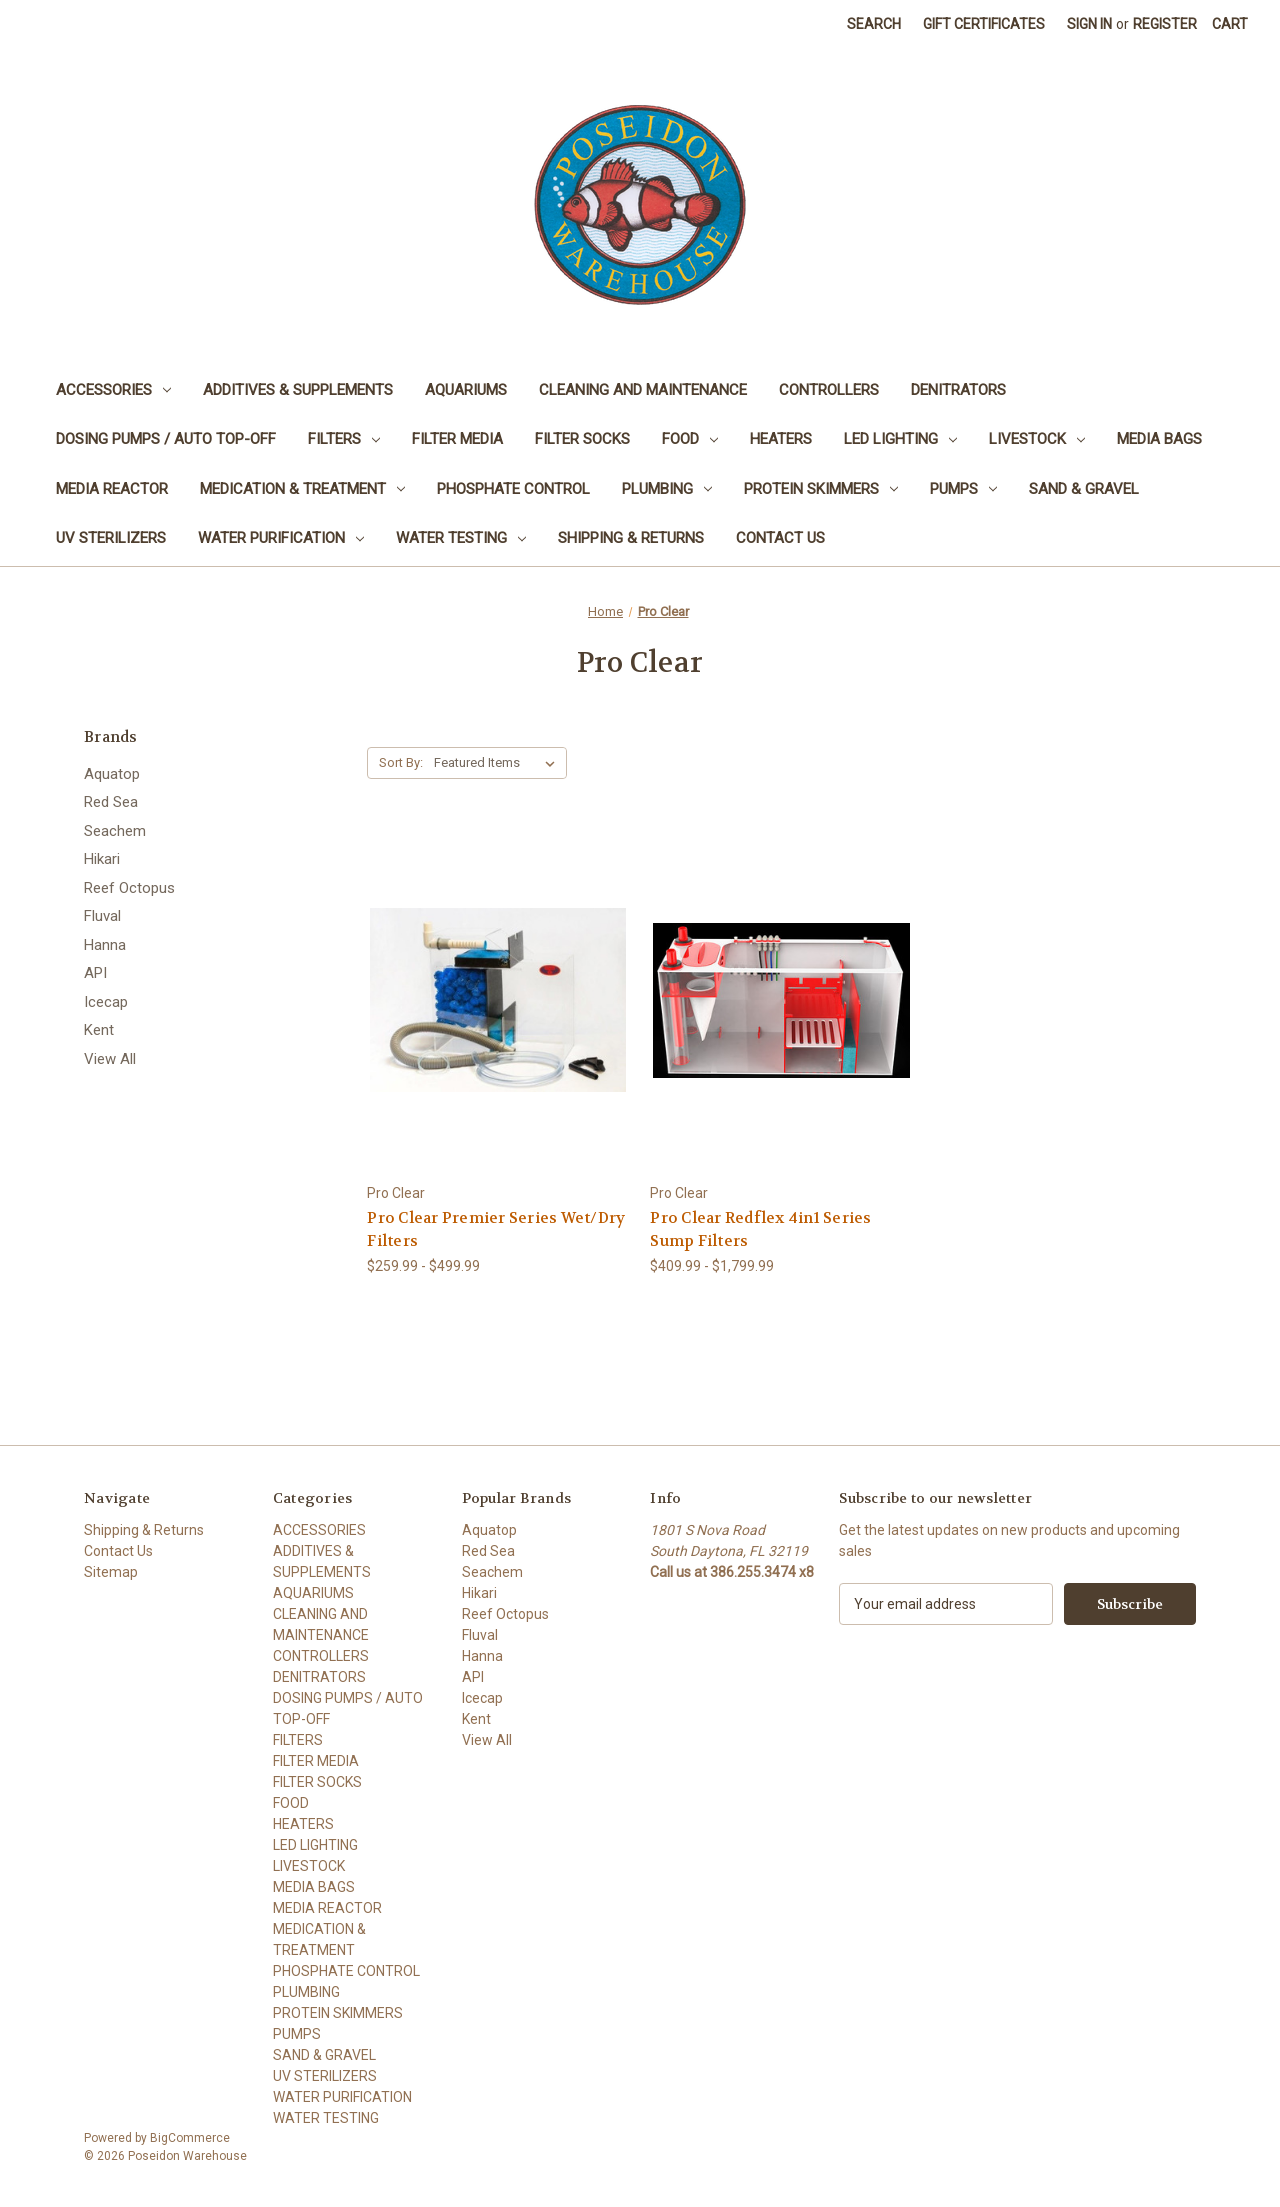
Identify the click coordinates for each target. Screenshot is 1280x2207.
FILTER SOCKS (582, 439)
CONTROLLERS (829, 390)
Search (874, 24)
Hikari (102, 859)
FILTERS (344, 439)
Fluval (102, 916)
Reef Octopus (129, 888)
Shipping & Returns (631, 538)
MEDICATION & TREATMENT (302, 489)
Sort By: (401, 762)
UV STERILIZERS (111, 538)
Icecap (106, 1002)
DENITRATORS (958, 390)
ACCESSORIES (113, 390)
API (95, 973)
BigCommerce (190, 2138)
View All (110, 1059)
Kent (99, 1030)
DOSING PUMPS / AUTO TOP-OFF (166, 439)
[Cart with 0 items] (1230, 24)
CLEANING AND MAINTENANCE (643, 390)
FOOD (690, 439)
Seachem (115, 831)
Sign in (1089, 24)
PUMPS (963, 489)
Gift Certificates (984, 24)
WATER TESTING (461, 538)
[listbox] (498, 763)
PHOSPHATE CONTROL (513, 489)
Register (1165, 24)
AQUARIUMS (466, 390)
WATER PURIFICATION (281, 538)
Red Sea (111, 802)
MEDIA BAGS (1159, 439)
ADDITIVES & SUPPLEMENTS (298, 390)
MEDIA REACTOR (112, 489)
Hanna (105, 945)
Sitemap (111, 1572)
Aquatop (112, 774)
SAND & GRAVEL (1084, 489)
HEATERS (781, 439)
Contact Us (780, 538)
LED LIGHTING (900, 439)
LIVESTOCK (1037, 439)
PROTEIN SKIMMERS (821, 489)
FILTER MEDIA (457, 439)
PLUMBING (667, 489)
